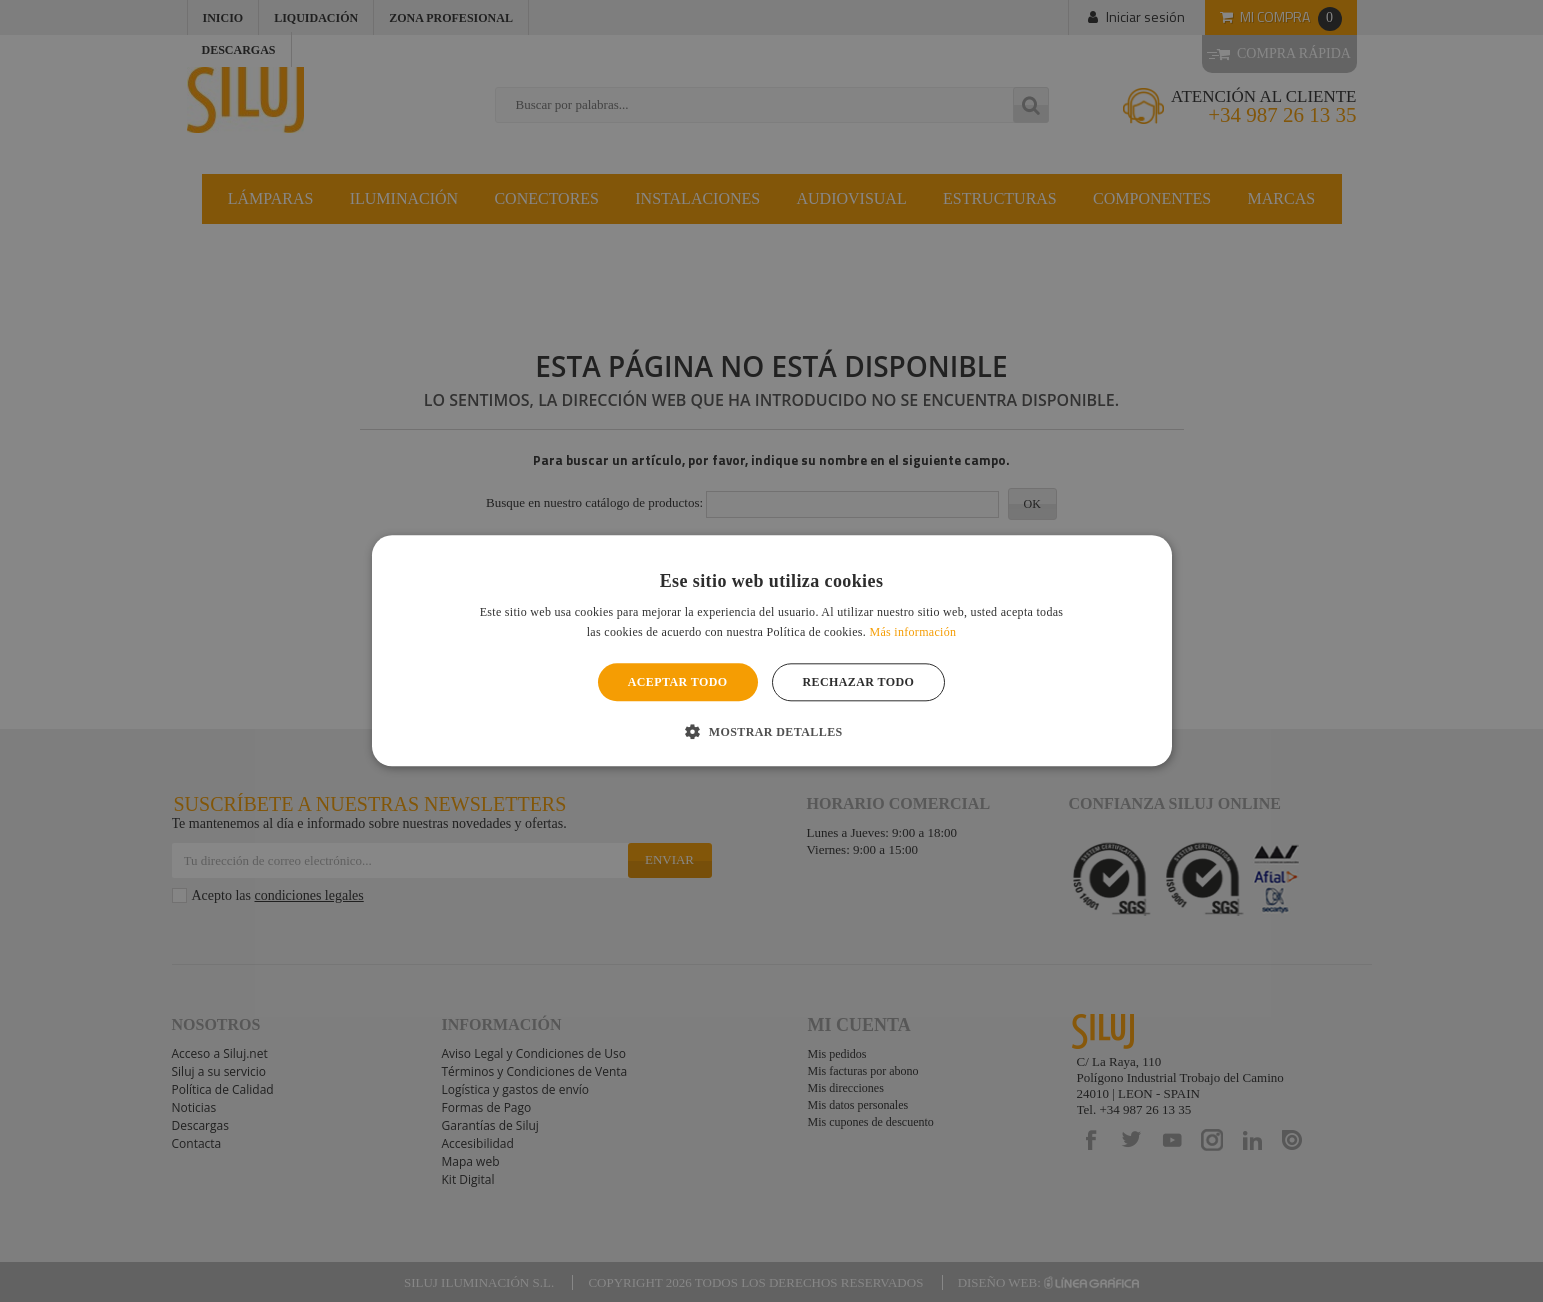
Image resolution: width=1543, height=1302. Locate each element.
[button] (771, 732)
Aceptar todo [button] (678, 682)
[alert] (771, 651)
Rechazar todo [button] (859, 682)
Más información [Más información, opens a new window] (912, 633)
